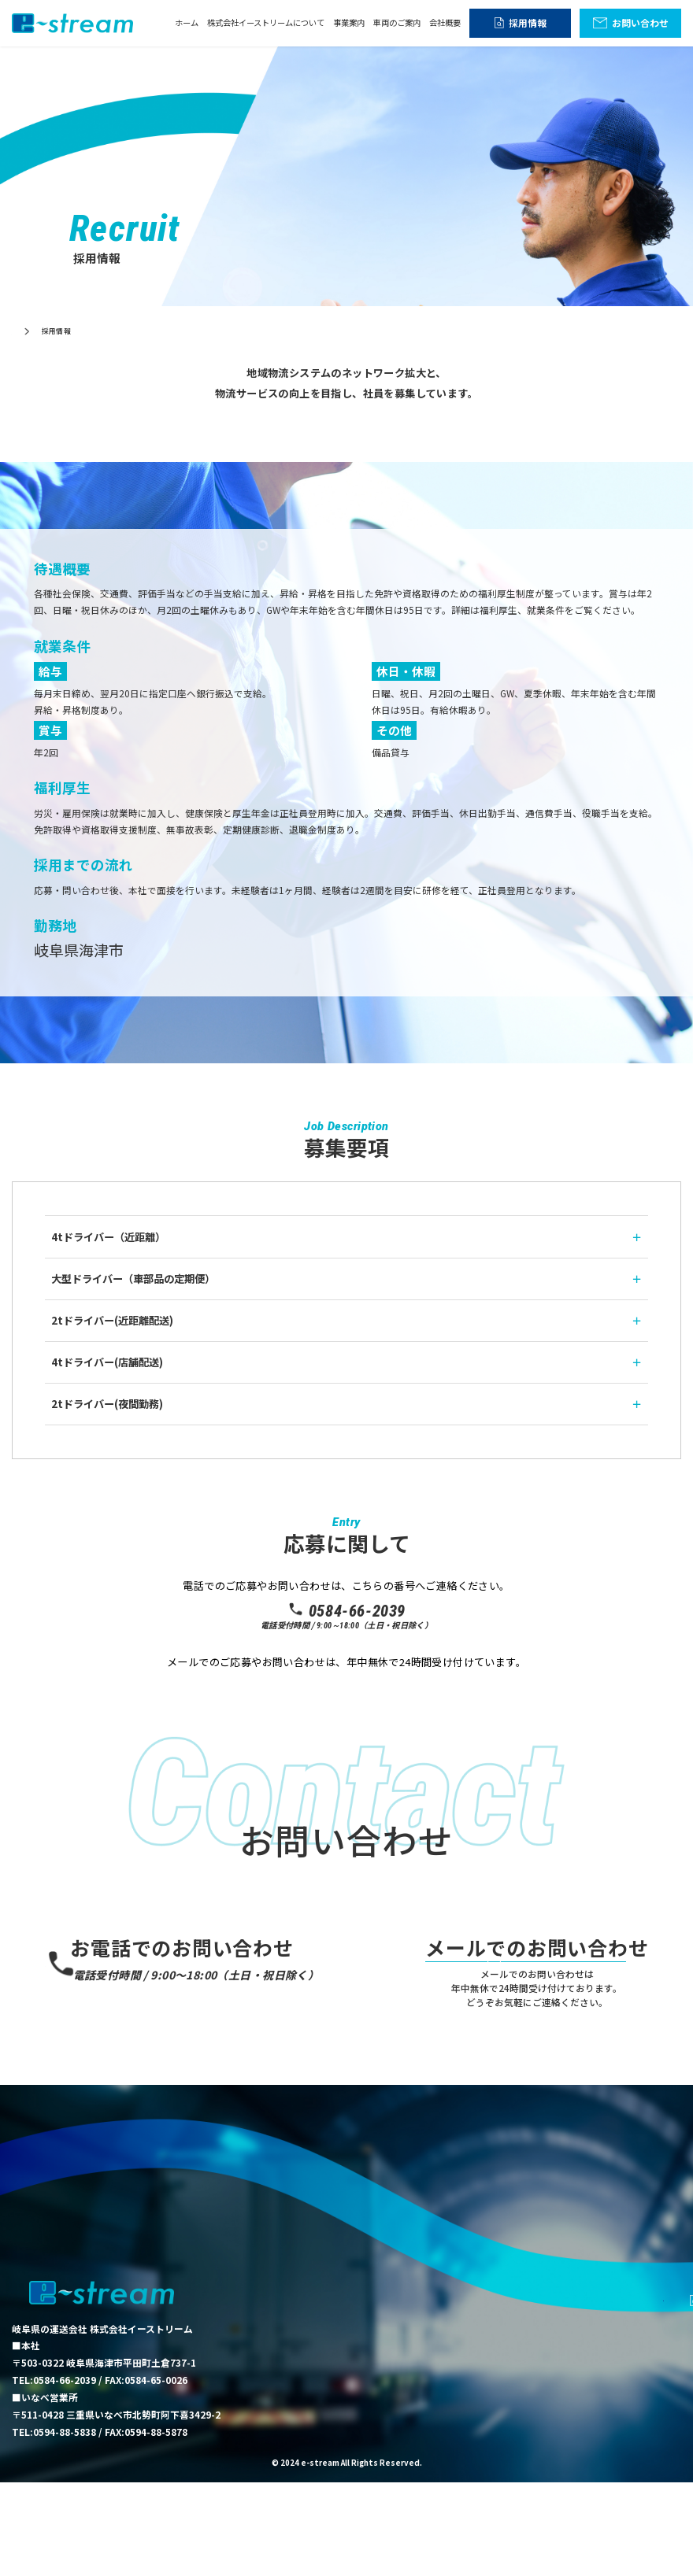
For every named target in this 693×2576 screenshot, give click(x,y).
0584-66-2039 (346, 1611)
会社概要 (445, 22)
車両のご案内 (397, 22)
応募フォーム (346, 1695)
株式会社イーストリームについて (265, 22)
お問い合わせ (640, 22)
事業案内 (349, 22)
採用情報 (528, 22)
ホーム (186, 22)
